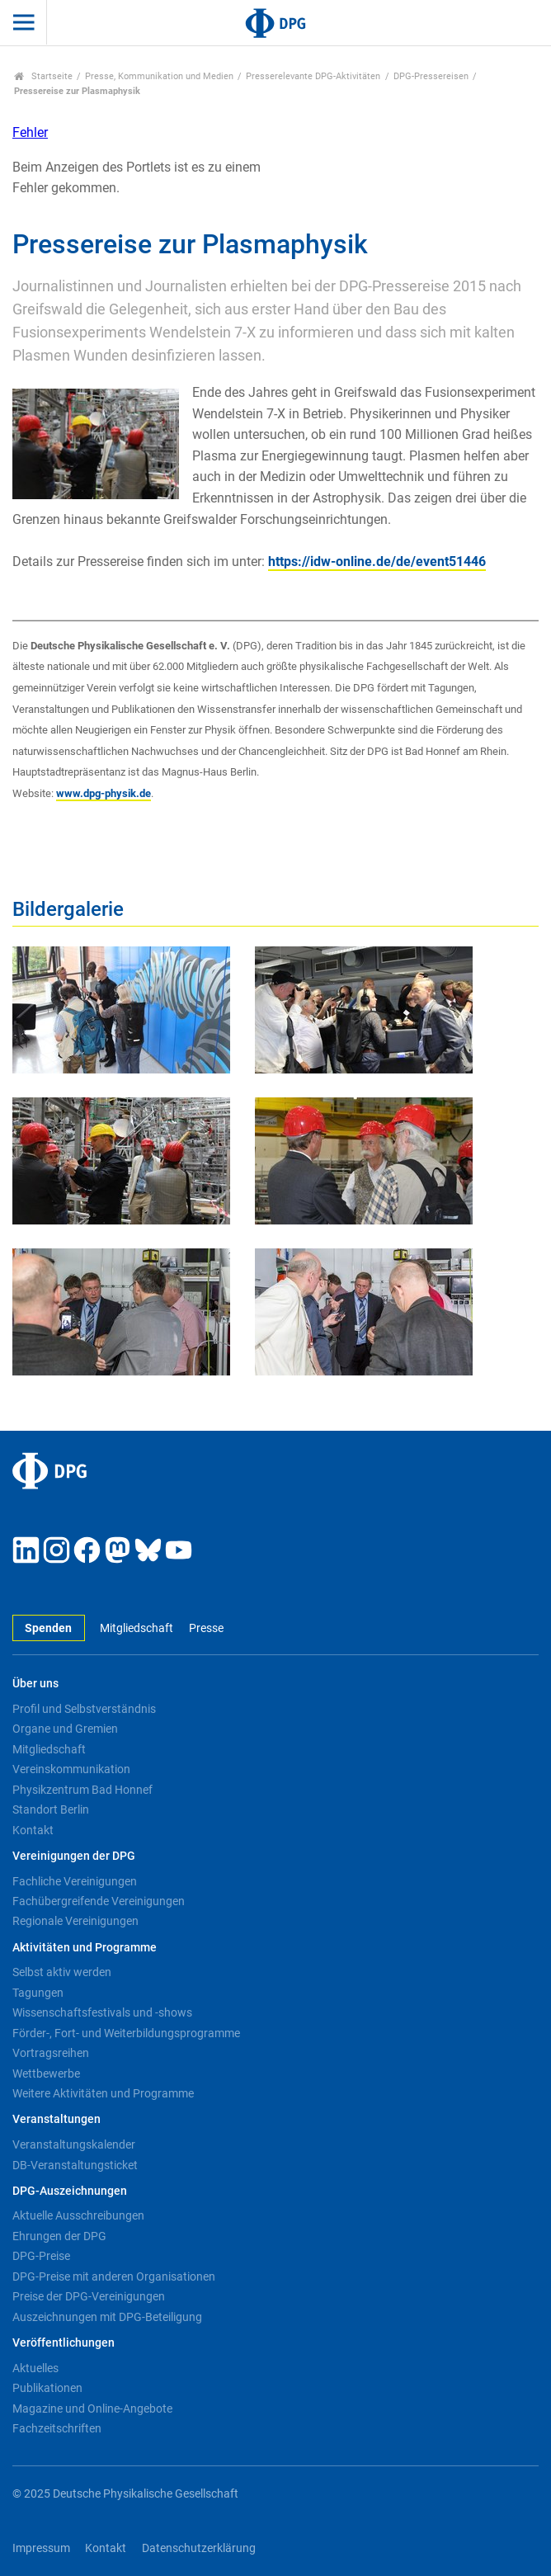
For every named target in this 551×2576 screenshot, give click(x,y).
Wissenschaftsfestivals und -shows (102, 2012)
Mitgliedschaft (136, 1628)
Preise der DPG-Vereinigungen (88, 2296)
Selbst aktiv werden (61, 1972)
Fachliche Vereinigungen (74, 1881)
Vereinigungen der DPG (73, 1856)
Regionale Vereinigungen (75, 1920)
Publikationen (47, 2387)
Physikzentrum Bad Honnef (82, 1789)
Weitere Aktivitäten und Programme (103, 2093)
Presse (206, 1628)
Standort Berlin (50, 1809)
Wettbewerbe (46, 2073)
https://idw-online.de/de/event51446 (377, 561)
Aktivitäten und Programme (84, 1948)
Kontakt (33, 1830)
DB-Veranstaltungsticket (75, 2165)
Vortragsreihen (50, 2052)
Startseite (43, 76)
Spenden (48, 1628)
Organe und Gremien (65, 1728)
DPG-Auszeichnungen (69, 2191)
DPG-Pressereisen (431, 76)
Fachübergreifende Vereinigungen (98, 1901)
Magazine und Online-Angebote (92, 2408)
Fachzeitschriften (56, 2428)
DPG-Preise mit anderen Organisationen (113, 2276)
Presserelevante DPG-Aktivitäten (313, 76)
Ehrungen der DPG (59, 2236)
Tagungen (38, 1992)
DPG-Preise (41, 2255)
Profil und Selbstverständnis (84, 1708)
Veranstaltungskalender (73, 2144)
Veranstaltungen (56, 2119)
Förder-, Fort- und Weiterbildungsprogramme (126, 2033)
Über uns (35, 1684)
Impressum (41, 2548)
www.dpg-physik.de (103, 793)
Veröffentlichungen (63, 2343)
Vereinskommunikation (71, 1769)
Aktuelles (35, 2368)
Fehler (30, 132)
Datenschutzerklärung (199, 2548)
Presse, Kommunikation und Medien (159, 76)
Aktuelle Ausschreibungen (78, 2215)
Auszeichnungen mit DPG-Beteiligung (107, 2317)
